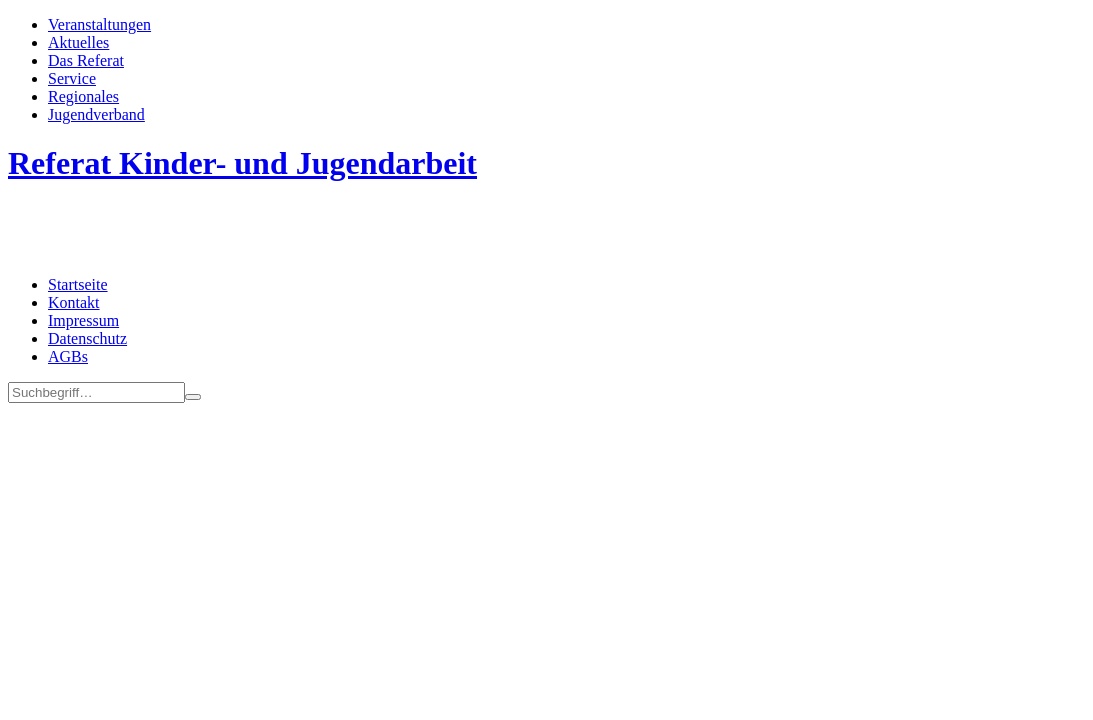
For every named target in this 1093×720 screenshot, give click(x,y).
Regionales (83, 96)
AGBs (68, 356)
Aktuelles (78, 42)
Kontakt (74, 302)
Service (72, 78)
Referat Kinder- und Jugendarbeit (242, 163)
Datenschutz (87, 338)
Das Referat (86, 60)
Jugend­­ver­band (96, 114)
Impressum (83, 320)
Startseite (78, 284)
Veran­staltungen (99, 24)
